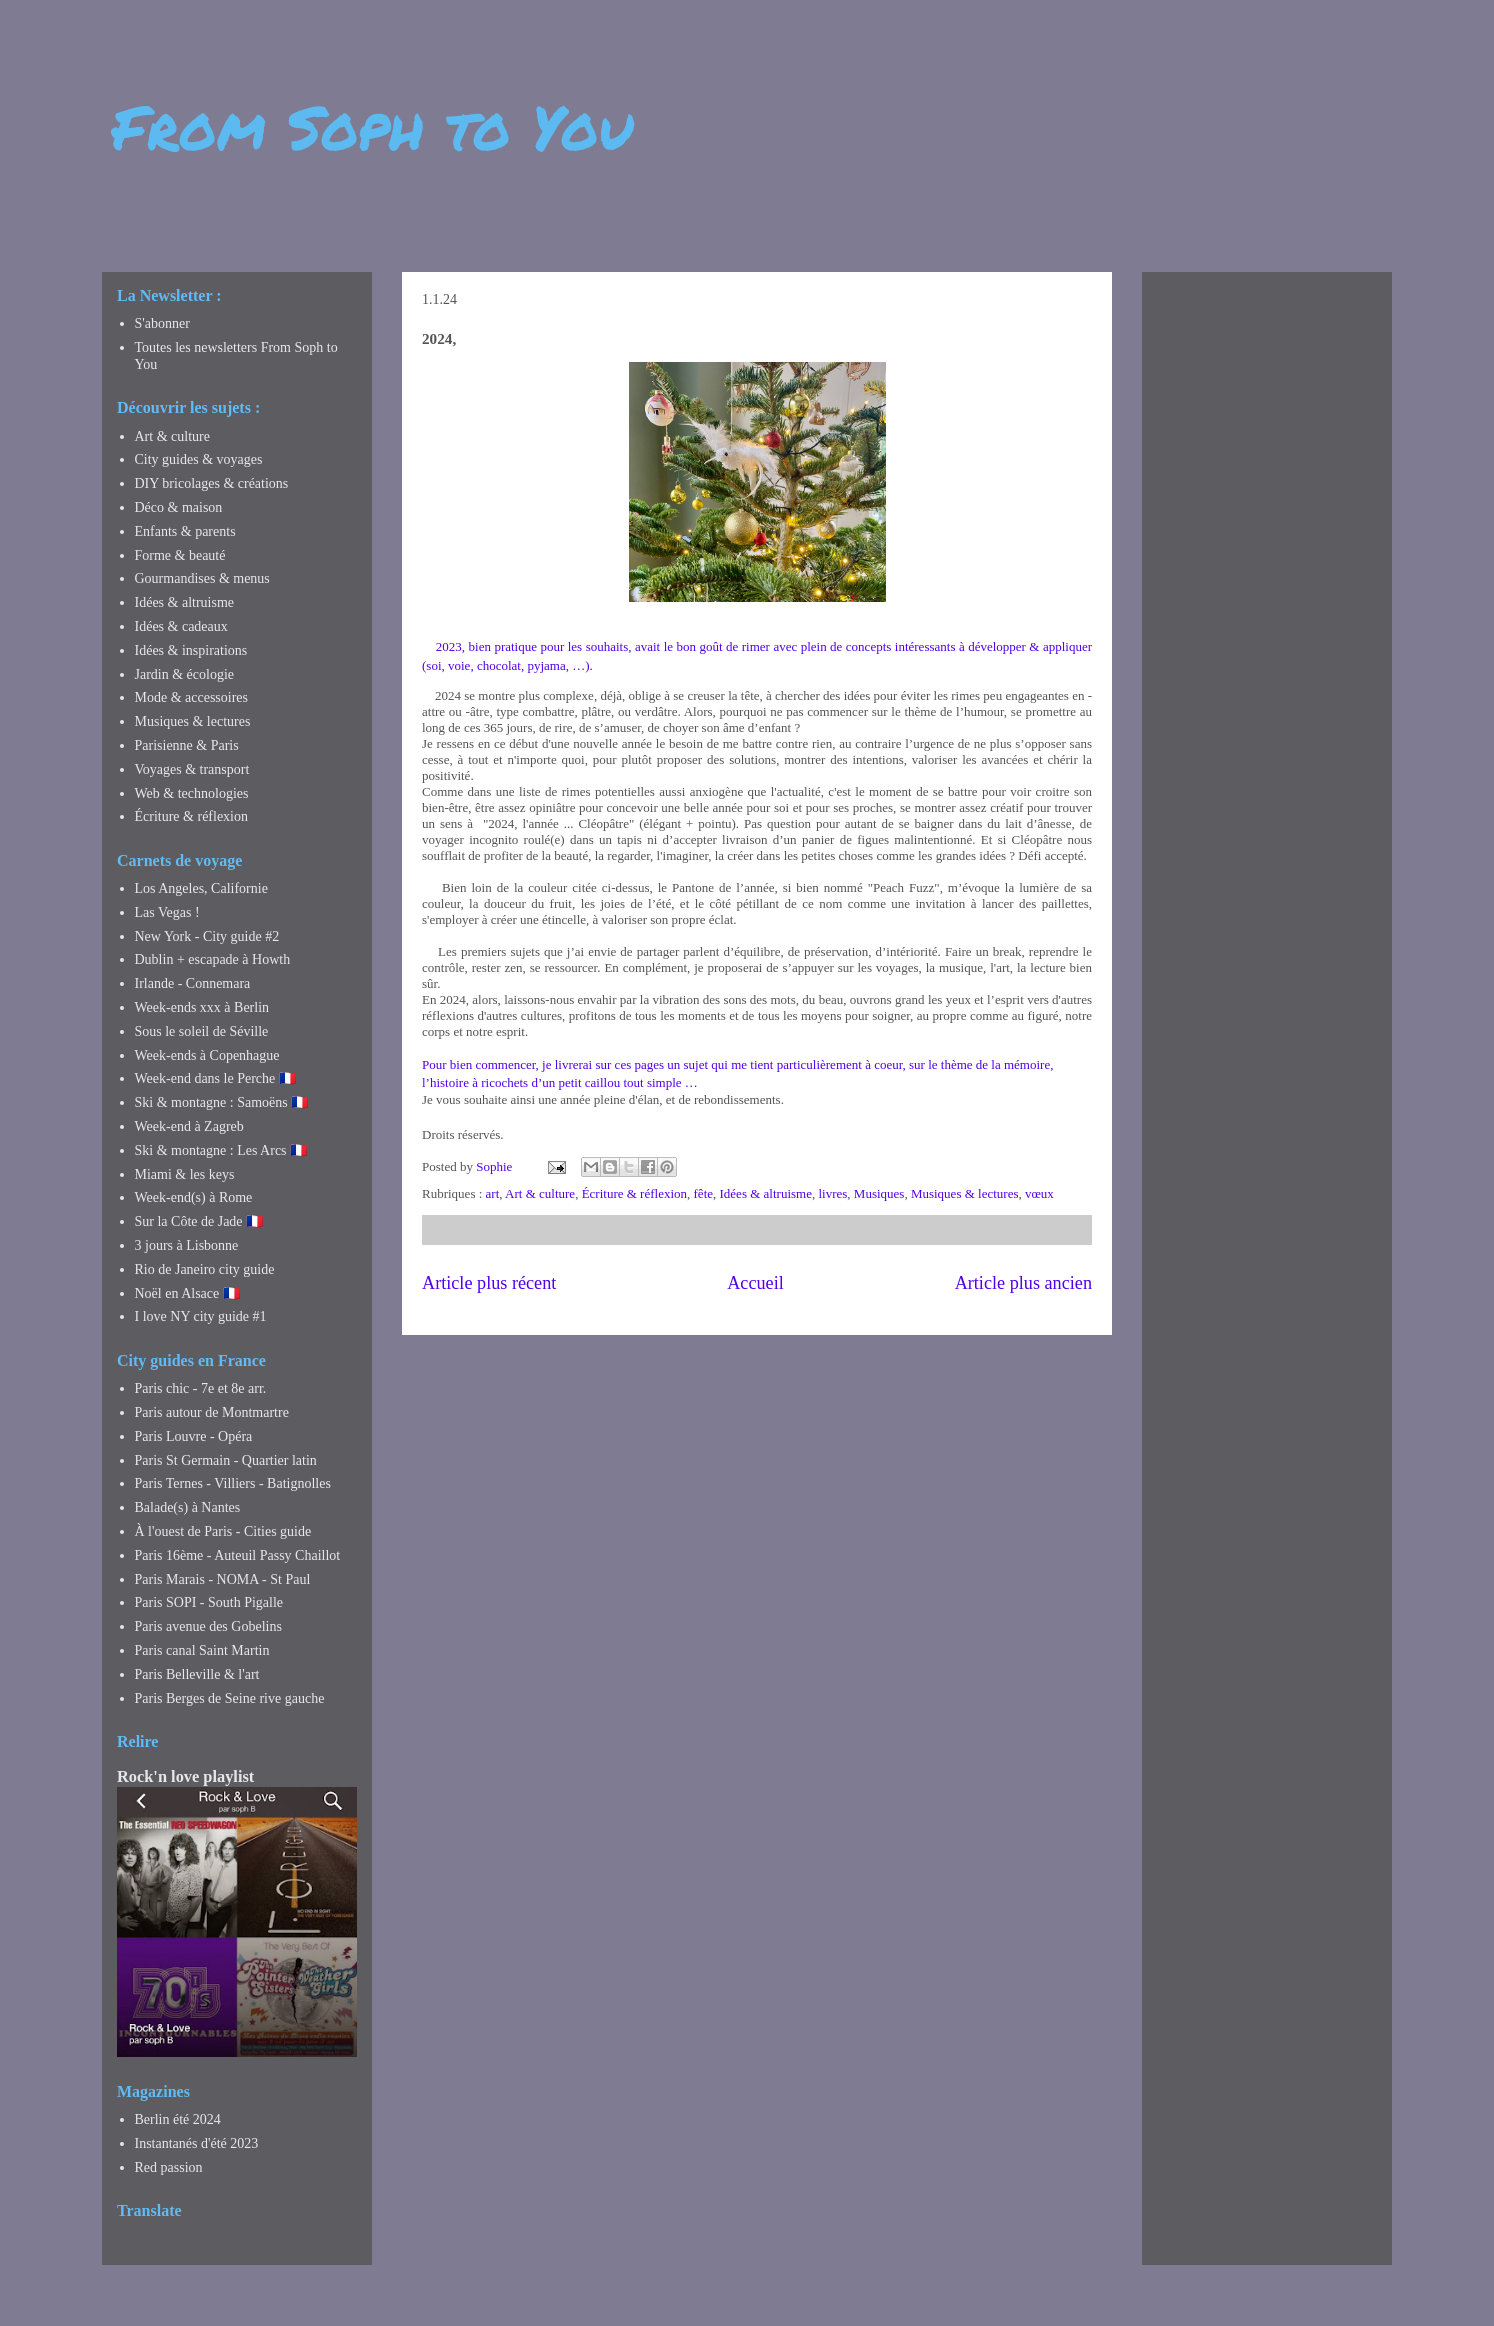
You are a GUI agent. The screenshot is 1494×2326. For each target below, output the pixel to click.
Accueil (755, 1283)
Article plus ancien (1023, 1283)
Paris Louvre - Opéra (194, 1436)
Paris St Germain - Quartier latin (226, 1460)
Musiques (879, 1193)
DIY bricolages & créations (212, 483)
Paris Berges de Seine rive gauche (230, 1698)
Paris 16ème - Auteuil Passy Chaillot (238, 1555)
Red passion (169, 2167)
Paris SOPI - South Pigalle (209, 1602)
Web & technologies (192, 793)
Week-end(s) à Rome (194, 1197)
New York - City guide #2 (207, 936)
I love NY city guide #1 (201, 1316)
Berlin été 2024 (178, 2119)
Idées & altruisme (766, 1193)
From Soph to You (372, 126)
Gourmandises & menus (202, 578)
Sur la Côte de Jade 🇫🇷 (199, 1221)
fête (703, 1193)
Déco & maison (179, 507)
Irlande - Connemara (193, 983)
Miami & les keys (185, 1174)
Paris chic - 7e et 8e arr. (201, 1388)
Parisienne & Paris (187, 745)
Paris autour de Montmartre (212, 1412)
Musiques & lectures (965, 1193)
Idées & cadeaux (181, 626)
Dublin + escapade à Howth (213, 959)
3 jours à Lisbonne (187, 1245)
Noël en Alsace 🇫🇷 (187, 1293)
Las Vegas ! (167, 912)
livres (832, 1193)
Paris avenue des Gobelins (208, 1626)
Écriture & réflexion (634, 1193)
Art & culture (540, 1193)
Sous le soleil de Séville (202, 1031)
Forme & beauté (180, 555)
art (493, 1193)
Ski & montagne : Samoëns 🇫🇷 (222, 1102)
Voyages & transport (192, 769)
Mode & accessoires (192, 697)
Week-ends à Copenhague (207, 1055)
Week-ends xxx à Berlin (202, 1007)
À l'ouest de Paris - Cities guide (223, 1531)
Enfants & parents (185, 531)
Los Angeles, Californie (201, 888)
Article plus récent (489, 1283)
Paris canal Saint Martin (202, 1650)
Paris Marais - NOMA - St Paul (223, 1579)
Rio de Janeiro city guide (205, 1269)
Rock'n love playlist (185, 1776)
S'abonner (162, 323)
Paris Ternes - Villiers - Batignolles (233, 1483)
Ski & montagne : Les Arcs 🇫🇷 (221, 1150)
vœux (1039, 1193)
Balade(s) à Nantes (188, 1507)
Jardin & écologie (185, 674)
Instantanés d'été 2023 (197, 2143)
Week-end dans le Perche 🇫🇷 (215, 1078)
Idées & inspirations (191, 650)
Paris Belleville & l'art (197, 1674)
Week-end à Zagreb (189, 1126)
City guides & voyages (199, 459)
